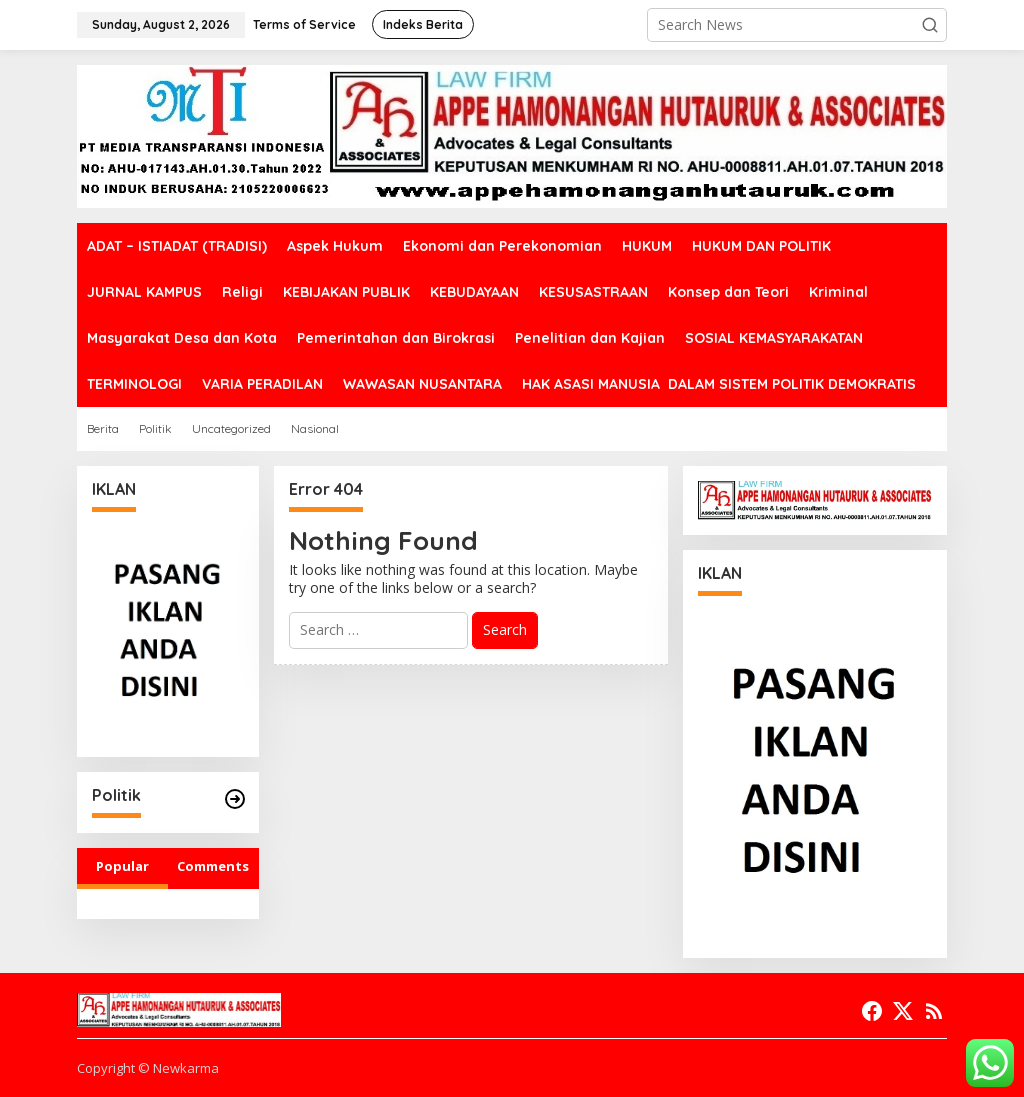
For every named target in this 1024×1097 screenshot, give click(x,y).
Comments (213, 866)
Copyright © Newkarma (148, 1068)
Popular (122, 866)
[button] (930, 25)
